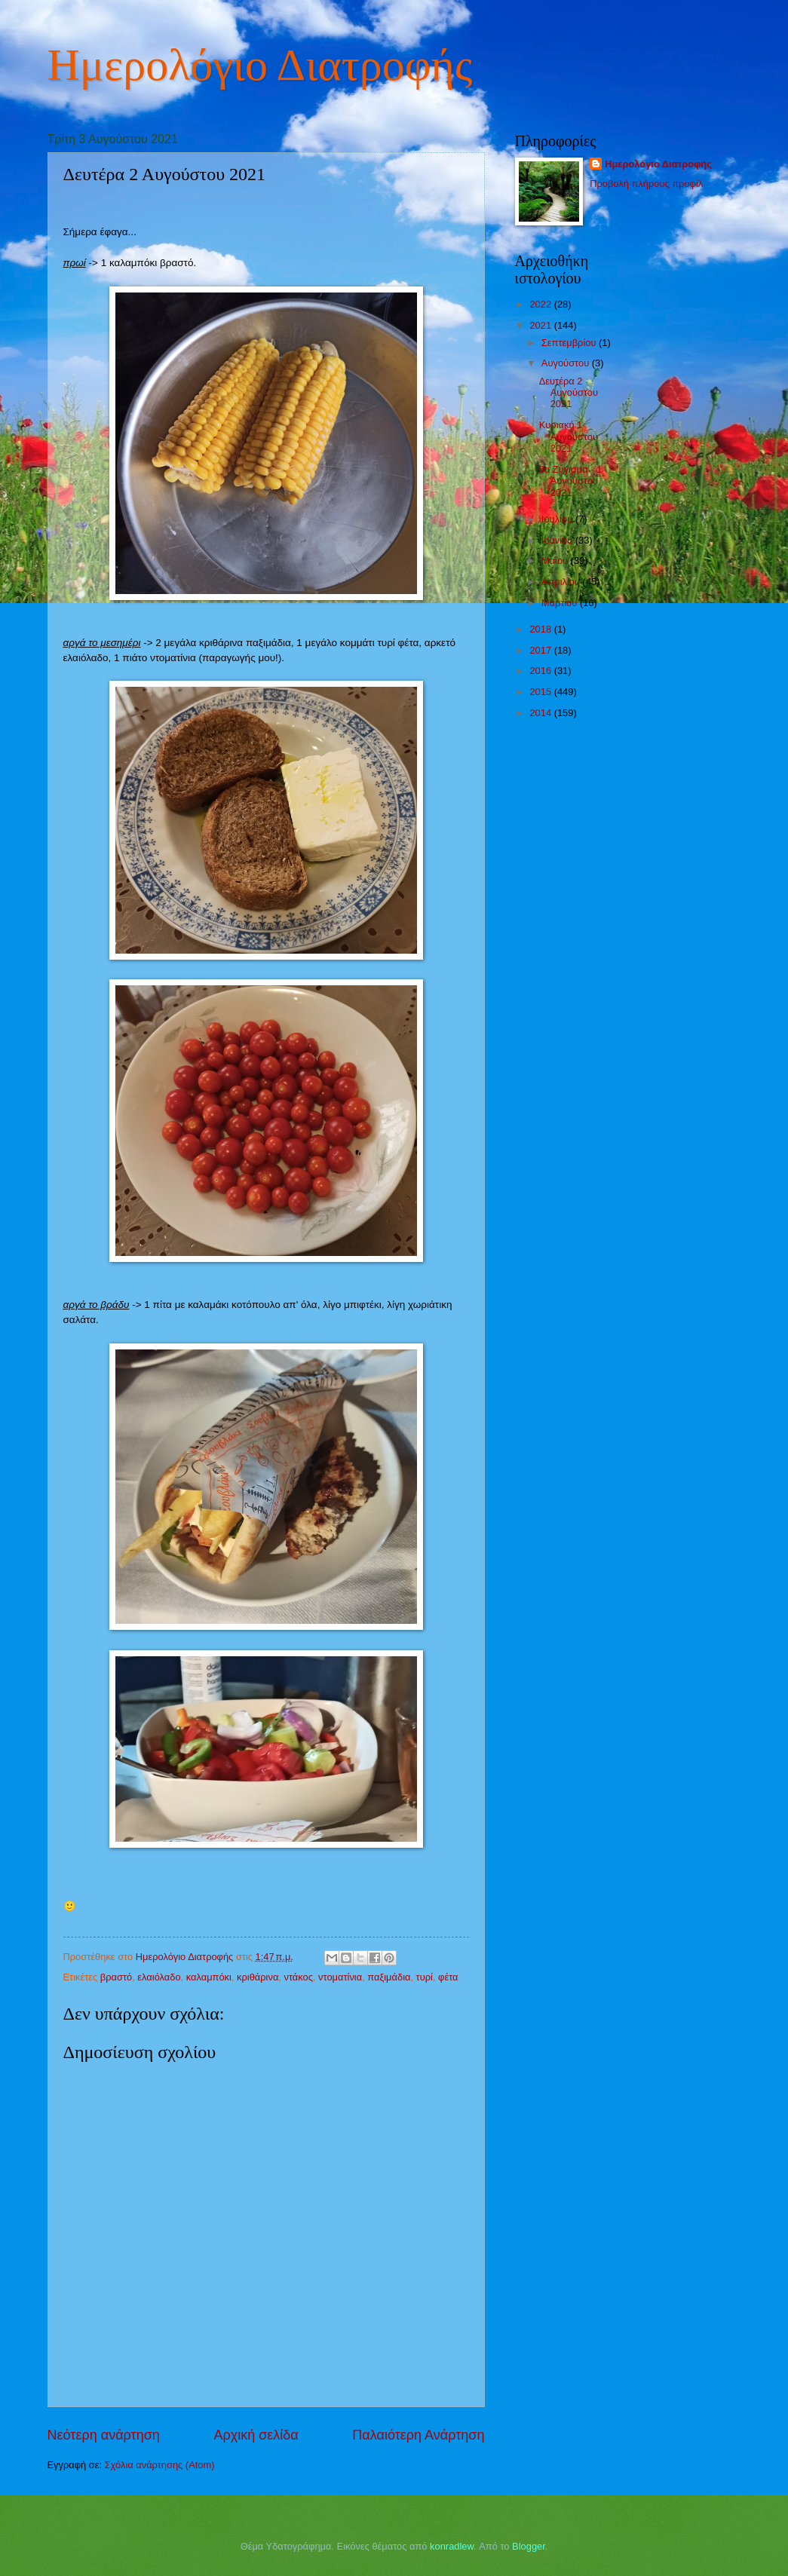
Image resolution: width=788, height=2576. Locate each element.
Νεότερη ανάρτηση (104, 2435)
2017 (541, 650)
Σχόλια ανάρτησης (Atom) (160, 2464)
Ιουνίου (558, 540)
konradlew (452, 2546)
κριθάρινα (257, 1977)
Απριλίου (562, 581)
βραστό (116, 1977)
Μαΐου (556, 560)
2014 (541, 712)
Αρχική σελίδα (255, 2435)
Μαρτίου (560, 602)
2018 (541, 629)
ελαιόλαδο (158, 1977)
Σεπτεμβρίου (570, 342)
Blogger (528, 2546)
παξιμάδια (388, 1977)
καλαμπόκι (208, 1977)
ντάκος (298, 1977)
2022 (541, 304)
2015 (541, 691)
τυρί (424, 1977)
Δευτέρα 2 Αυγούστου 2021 (568, 392)
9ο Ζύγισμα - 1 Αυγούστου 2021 (570, 481)
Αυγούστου (566, 363)
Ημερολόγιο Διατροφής (260, 65)
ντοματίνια (340, 1977)
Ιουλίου (558, 519)
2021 (541, 325)
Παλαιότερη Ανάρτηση (418, 2435)
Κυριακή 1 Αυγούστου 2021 (568, 436)
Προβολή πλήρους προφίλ (646, 183)
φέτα (448, 1977)
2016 (541, 670)
